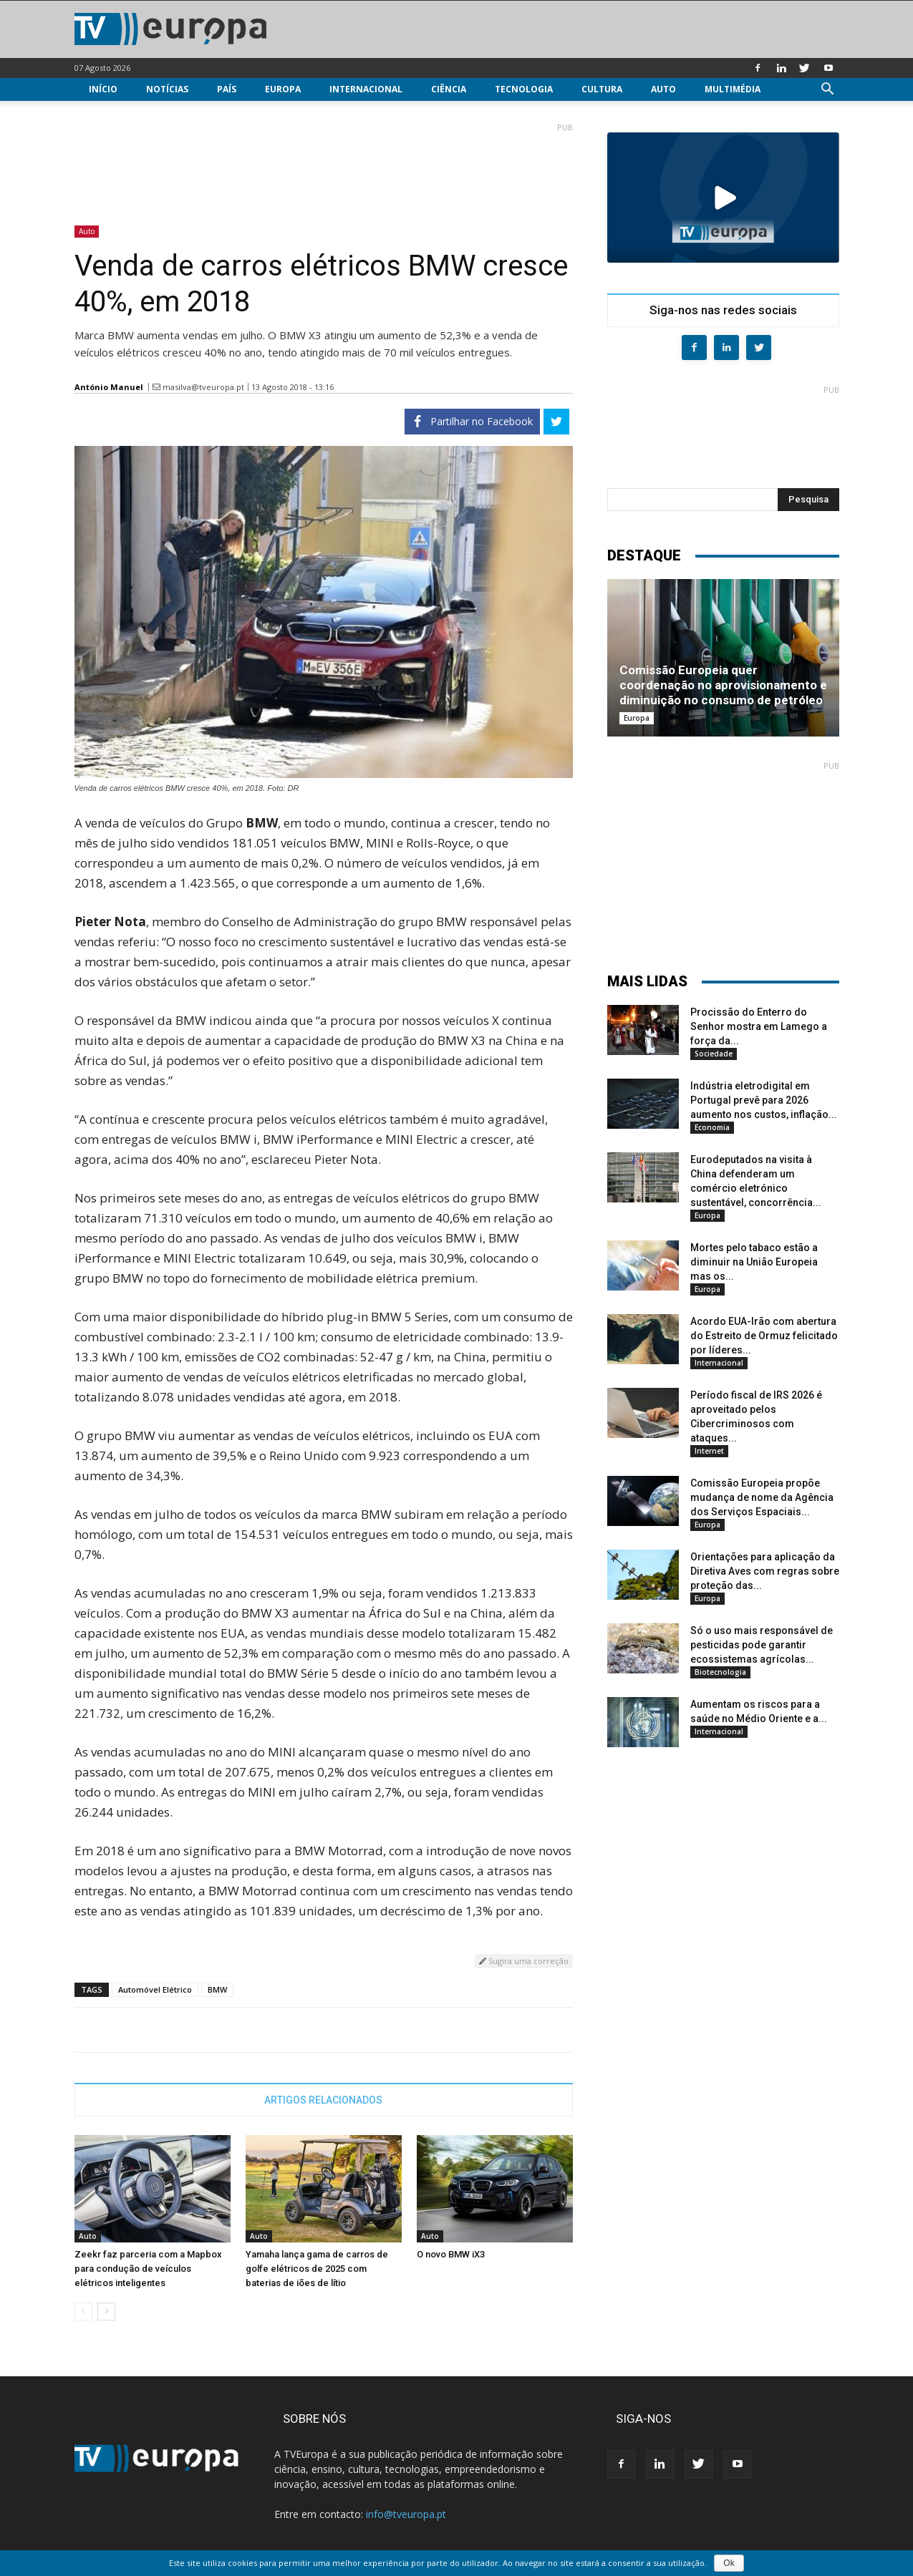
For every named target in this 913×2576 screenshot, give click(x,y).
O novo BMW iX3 (451, 2254)
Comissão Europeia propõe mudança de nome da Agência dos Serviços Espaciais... (762, 1497)
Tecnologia (524, 89)
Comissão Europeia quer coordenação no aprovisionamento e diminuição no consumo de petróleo (723, 685)
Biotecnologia (720, 1672)
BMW (217, 1989)
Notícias (167, 89)
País (226, 89)
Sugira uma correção (524, 1960)
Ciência (448, 89)
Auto (663, 89)
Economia (712, 1127)
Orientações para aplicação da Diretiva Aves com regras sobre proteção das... (764, 1571)
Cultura (601, 89)
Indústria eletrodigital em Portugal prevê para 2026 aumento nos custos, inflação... (763, 1100)
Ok (728, 2563)
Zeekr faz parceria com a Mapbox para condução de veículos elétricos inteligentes (148, 2268)
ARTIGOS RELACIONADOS (323, 2100)
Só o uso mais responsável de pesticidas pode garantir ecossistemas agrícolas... (761, 1645)
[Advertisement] (323, 168)
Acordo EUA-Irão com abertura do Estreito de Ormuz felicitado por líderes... (764, 1336)
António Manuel (108, 386)
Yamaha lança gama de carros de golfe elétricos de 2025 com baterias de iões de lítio (317, 2268)
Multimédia (732, 89)
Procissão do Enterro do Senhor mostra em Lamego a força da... (758, 1026)
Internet (709, 1451)
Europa (283, 89)
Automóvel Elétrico (155, 1989)
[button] (827, 90)
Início (103, 89)
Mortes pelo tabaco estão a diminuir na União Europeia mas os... (754, 1262)
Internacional (365, 89)
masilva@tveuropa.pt (203, 386)
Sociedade (714, 1054)
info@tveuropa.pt (406, 2514)
